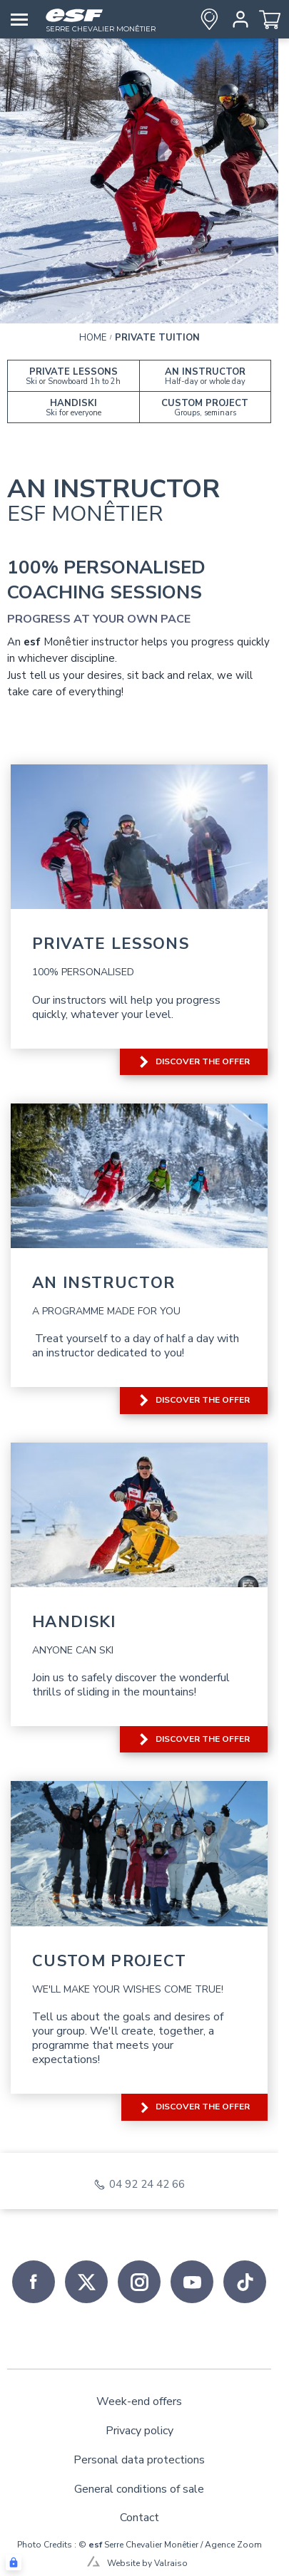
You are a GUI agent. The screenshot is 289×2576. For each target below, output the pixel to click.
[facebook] (33, 2281)
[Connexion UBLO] (13, 2562)
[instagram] (139, 2281)
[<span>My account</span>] (237, 19)
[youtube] (192, 2281)
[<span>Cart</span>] (269, 19)
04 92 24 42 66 (147, 2184)
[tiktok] (244, 2281)
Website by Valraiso (147, 2563)
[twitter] (86, 2281)
